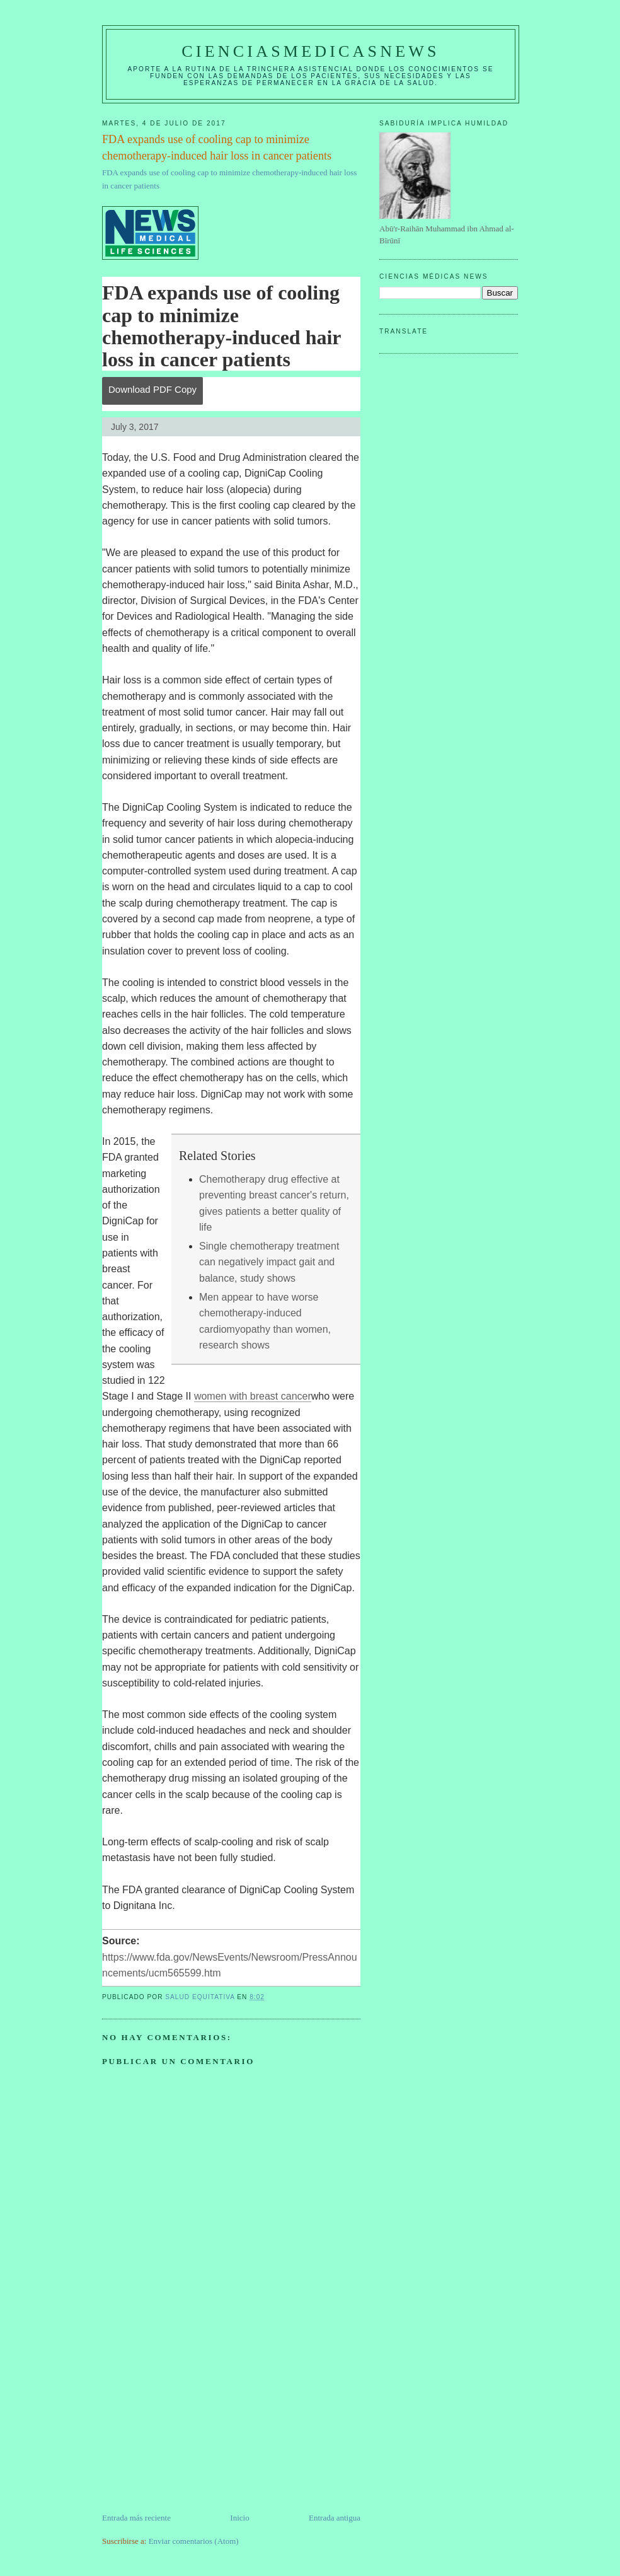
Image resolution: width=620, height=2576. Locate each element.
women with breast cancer (252, 1396)
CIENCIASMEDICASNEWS (310, 51)
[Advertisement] (196, 2423)
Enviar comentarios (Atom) (194, 2541)
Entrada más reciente (136, 2517)
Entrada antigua (334, 2517)
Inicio (239, 2517)
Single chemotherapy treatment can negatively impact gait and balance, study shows (269, 1262)
